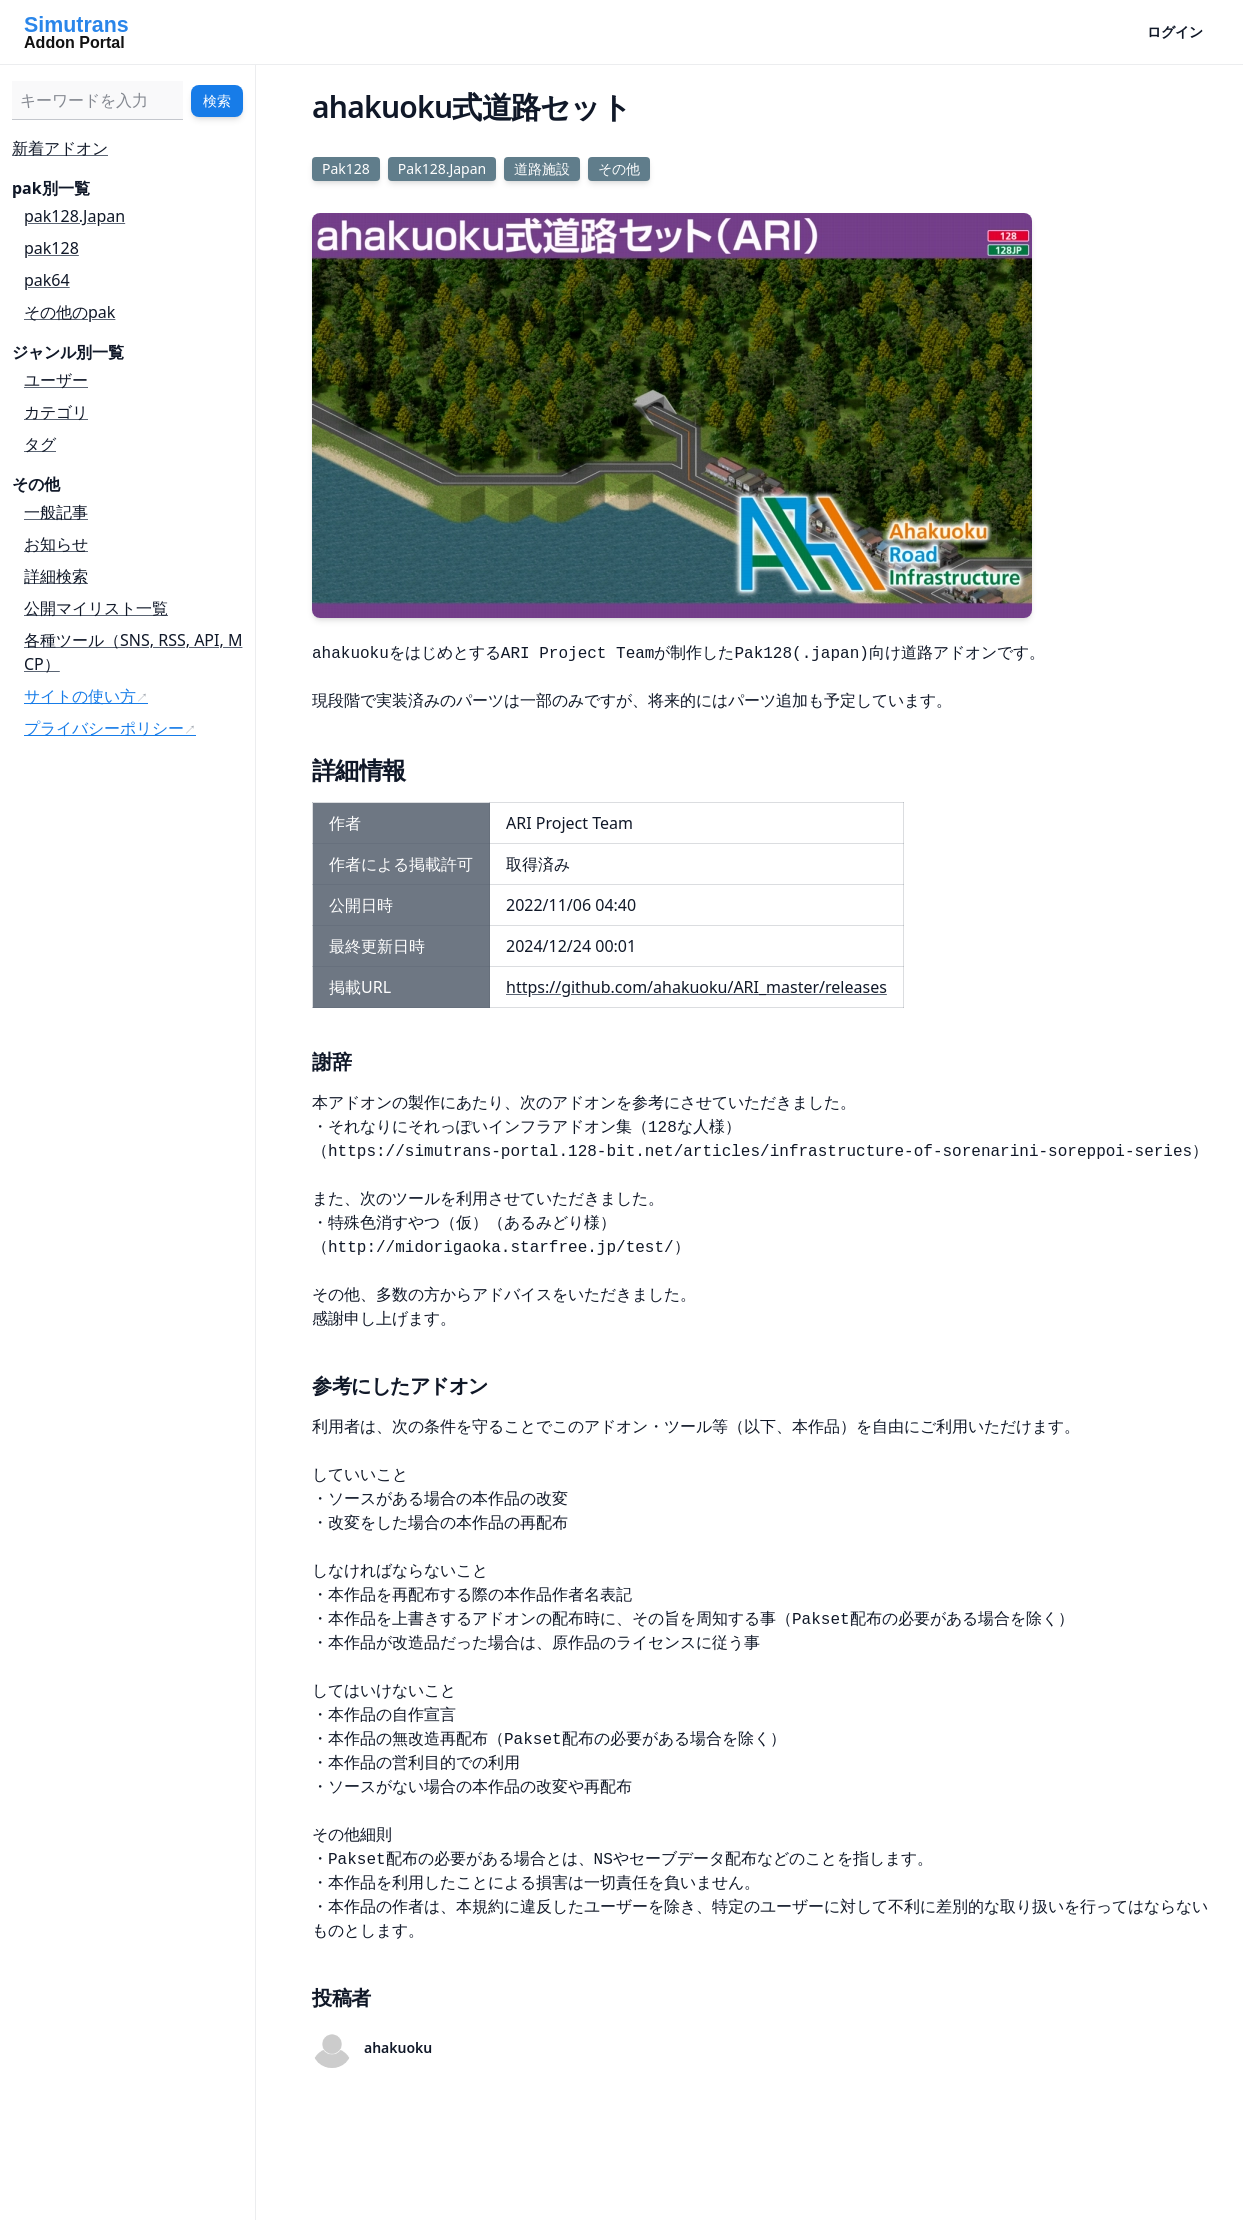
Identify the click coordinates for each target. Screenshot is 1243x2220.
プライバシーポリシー (104, 728)
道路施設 (542, 168)
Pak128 (346, 168)
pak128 (51, 248)
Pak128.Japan (442, 168)
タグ (40, 444)
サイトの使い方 (80, 696)
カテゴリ (56, 412)
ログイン (1175, 31)
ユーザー (56, 380)
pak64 (47, 280)
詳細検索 (56, 576)
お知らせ (56, 544)
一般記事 (56, 512)
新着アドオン (60, 148)
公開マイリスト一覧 (96, 608)
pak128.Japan (74, 216)
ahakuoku (398, 2047)
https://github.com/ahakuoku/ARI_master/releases (696, 987)
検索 (217, 100)
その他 (619, 168)
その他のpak (69, 312)
